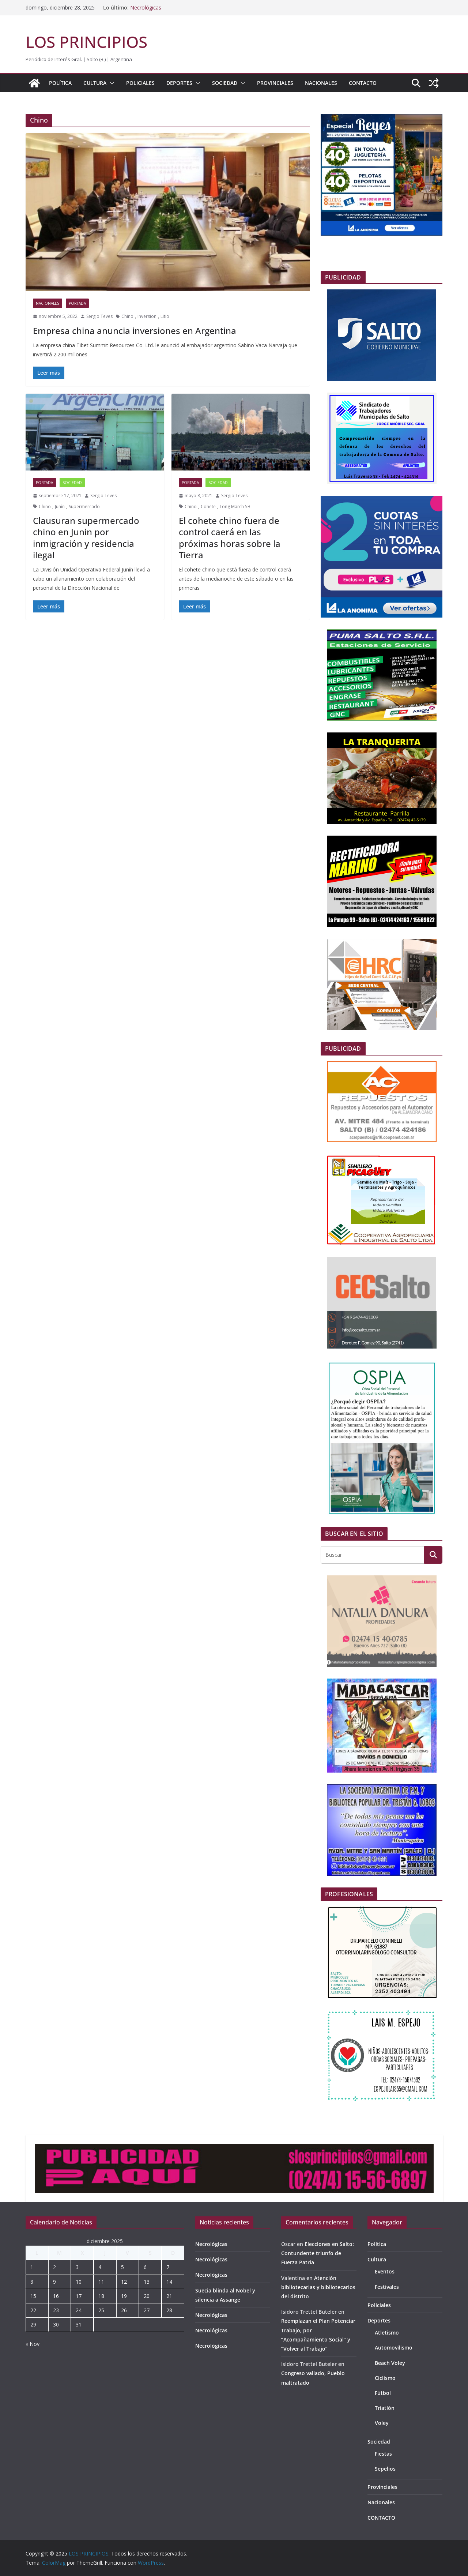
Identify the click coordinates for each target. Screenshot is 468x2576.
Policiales (140, 82)
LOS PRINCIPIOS (86, 42)
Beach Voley (390, 2362)
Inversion (146, 316)
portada (77, 303)
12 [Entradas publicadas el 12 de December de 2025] (124, 2281)
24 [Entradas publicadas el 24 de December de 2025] (79, 2310)
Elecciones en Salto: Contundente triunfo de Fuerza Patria (317, 2253)
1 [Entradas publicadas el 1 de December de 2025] (31, 2267)
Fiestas (383, 2453)
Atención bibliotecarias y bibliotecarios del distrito (318, 2287)
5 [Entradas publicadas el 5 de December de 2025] (122, 2267)
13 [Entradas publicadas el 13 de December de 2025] (147, 2281)
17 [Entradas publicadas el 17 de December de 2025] (79, 2295)
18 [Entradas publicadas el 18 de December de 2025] (101, 2295)
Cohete (208, 506)
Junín (60, 506)
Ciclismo (385, 2377)
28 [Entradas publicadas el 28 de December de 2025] (169, 2310)
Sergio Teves (99, 316)
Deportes (179, 82)
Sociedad (224, 82)
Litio (165, 316)
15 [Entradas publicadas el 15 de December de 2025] (33, 2295)
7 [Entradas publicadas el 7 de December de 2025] (167, 2267)
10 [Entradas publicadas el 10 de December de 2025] (79, 2281)
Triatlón (385, 2407)
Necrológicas (145, 7)
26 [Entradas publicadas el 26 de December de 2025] (124, 2310)
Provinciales (275, 82)
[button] (110, 83)
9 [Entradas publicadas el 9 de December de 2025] (54, 2281)
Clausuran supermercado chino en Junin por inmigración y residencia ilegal (86, 537)
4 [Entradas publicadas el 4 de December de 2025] (99, 2267)
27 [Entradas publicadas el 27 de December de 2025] (147, 2310)
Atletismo (387, 2332)
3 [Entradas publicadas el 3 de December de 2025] (77, 2267)
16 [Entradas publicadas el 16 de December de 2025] (56, 2295)
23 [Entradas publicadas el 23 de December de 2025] (56, 2310)
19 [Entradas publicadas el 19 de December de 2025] (124, 2295)
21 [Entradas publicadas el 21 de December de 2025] (169, 2295)
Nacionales (321, 82)
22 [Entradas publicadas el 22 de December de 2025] (33, 2310)
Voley (382, 2422)
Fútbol (383, 2392)
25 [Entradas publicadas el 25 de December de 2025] (101, 2310)
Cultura (94, 82)
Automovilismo (393, 2347)
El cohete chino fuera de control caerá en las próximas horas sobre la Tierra (229, 537)
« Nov (32, 2343)
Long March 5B (235, 506)
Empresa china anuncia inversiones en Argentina (134, 331)
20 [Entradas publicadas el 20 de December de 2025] (147, 2295)
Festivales (387, 2286)
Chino (127, 316)
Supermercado (84, 506)
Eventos (385, 2271)
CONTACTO (363, 82)
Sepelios (385, 2468)
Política (60, 82)
